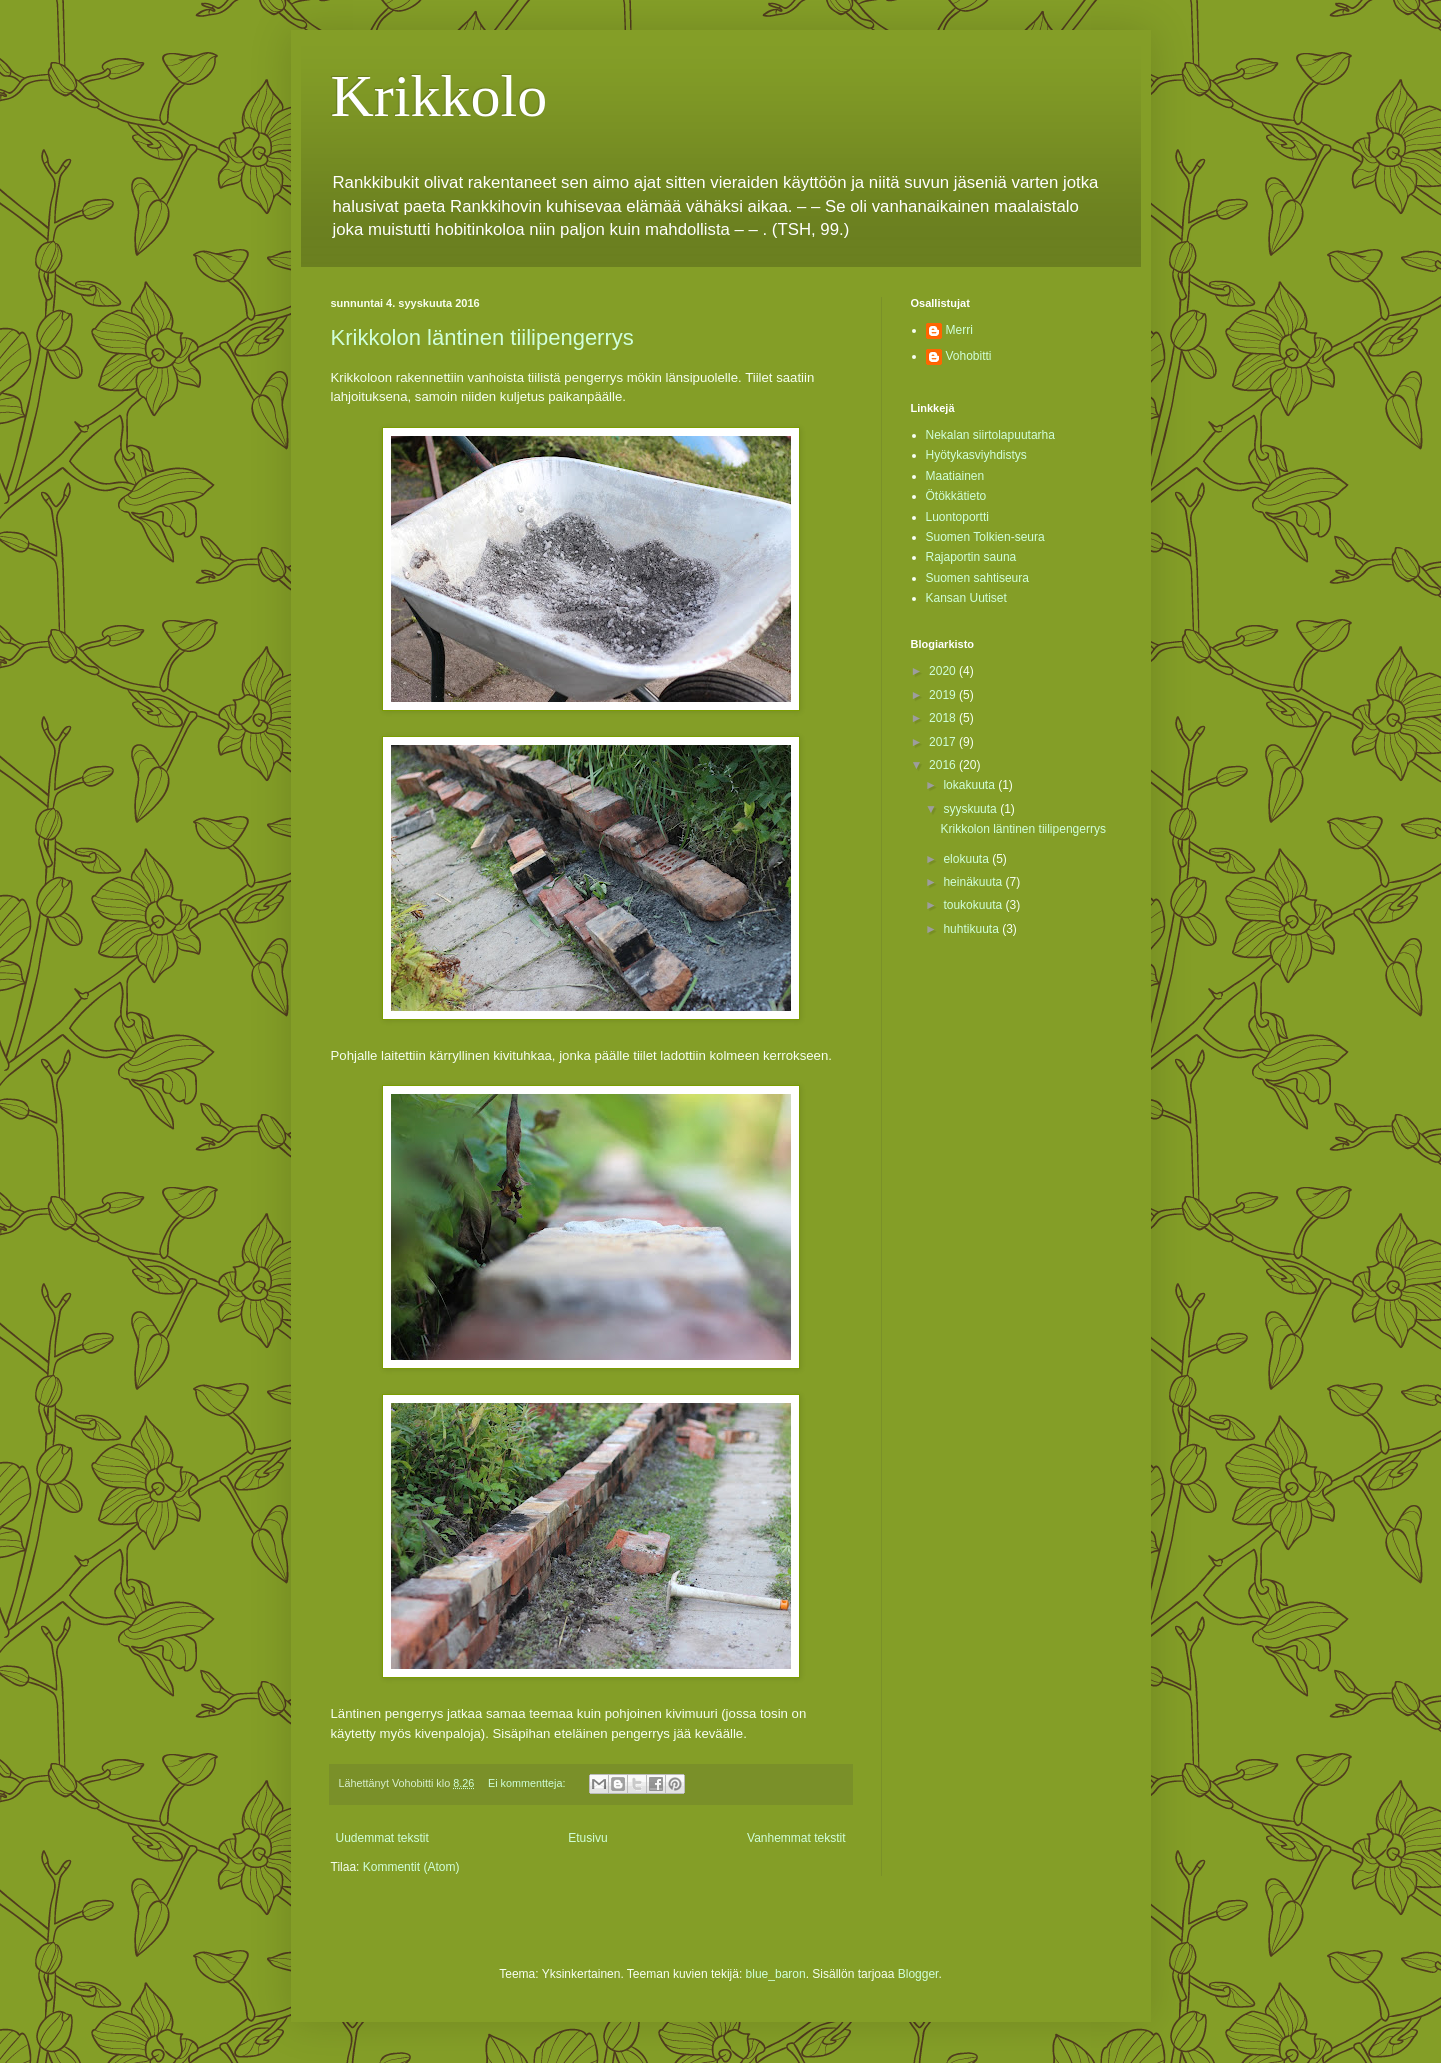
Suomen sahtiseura (977, 578)
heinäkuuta (974, 882)
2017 (944, 742)
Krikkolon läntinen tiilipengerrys (482, 337)
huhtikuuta (972, 929)
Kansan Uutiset (966, 598)
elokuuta (967, 859)
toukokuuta (974, 905)
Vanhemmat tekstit (796, 1838)
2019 (944, 695)
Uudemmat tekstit (382, 1838)
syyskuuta (971, 809)
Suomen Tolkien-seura (985, 537)
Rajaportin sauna (971, 557)
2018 (944, 718)
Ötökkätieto (956, 496)
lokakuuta (970, 785)
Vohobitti (969, 356)
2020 (944, 671)
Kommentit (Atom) (411, 1867)
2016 (944, 765)
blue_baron (776, 1974)
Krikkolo (439, 96)
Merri (959, 330)
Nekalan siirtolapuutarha (990, 435)
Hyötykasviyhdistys (976, 455)
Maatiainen (955, 476)
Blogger (918, 1974)
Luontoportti (957, 517)
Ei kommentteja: (528, 1783)
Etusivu (587, 1838)
